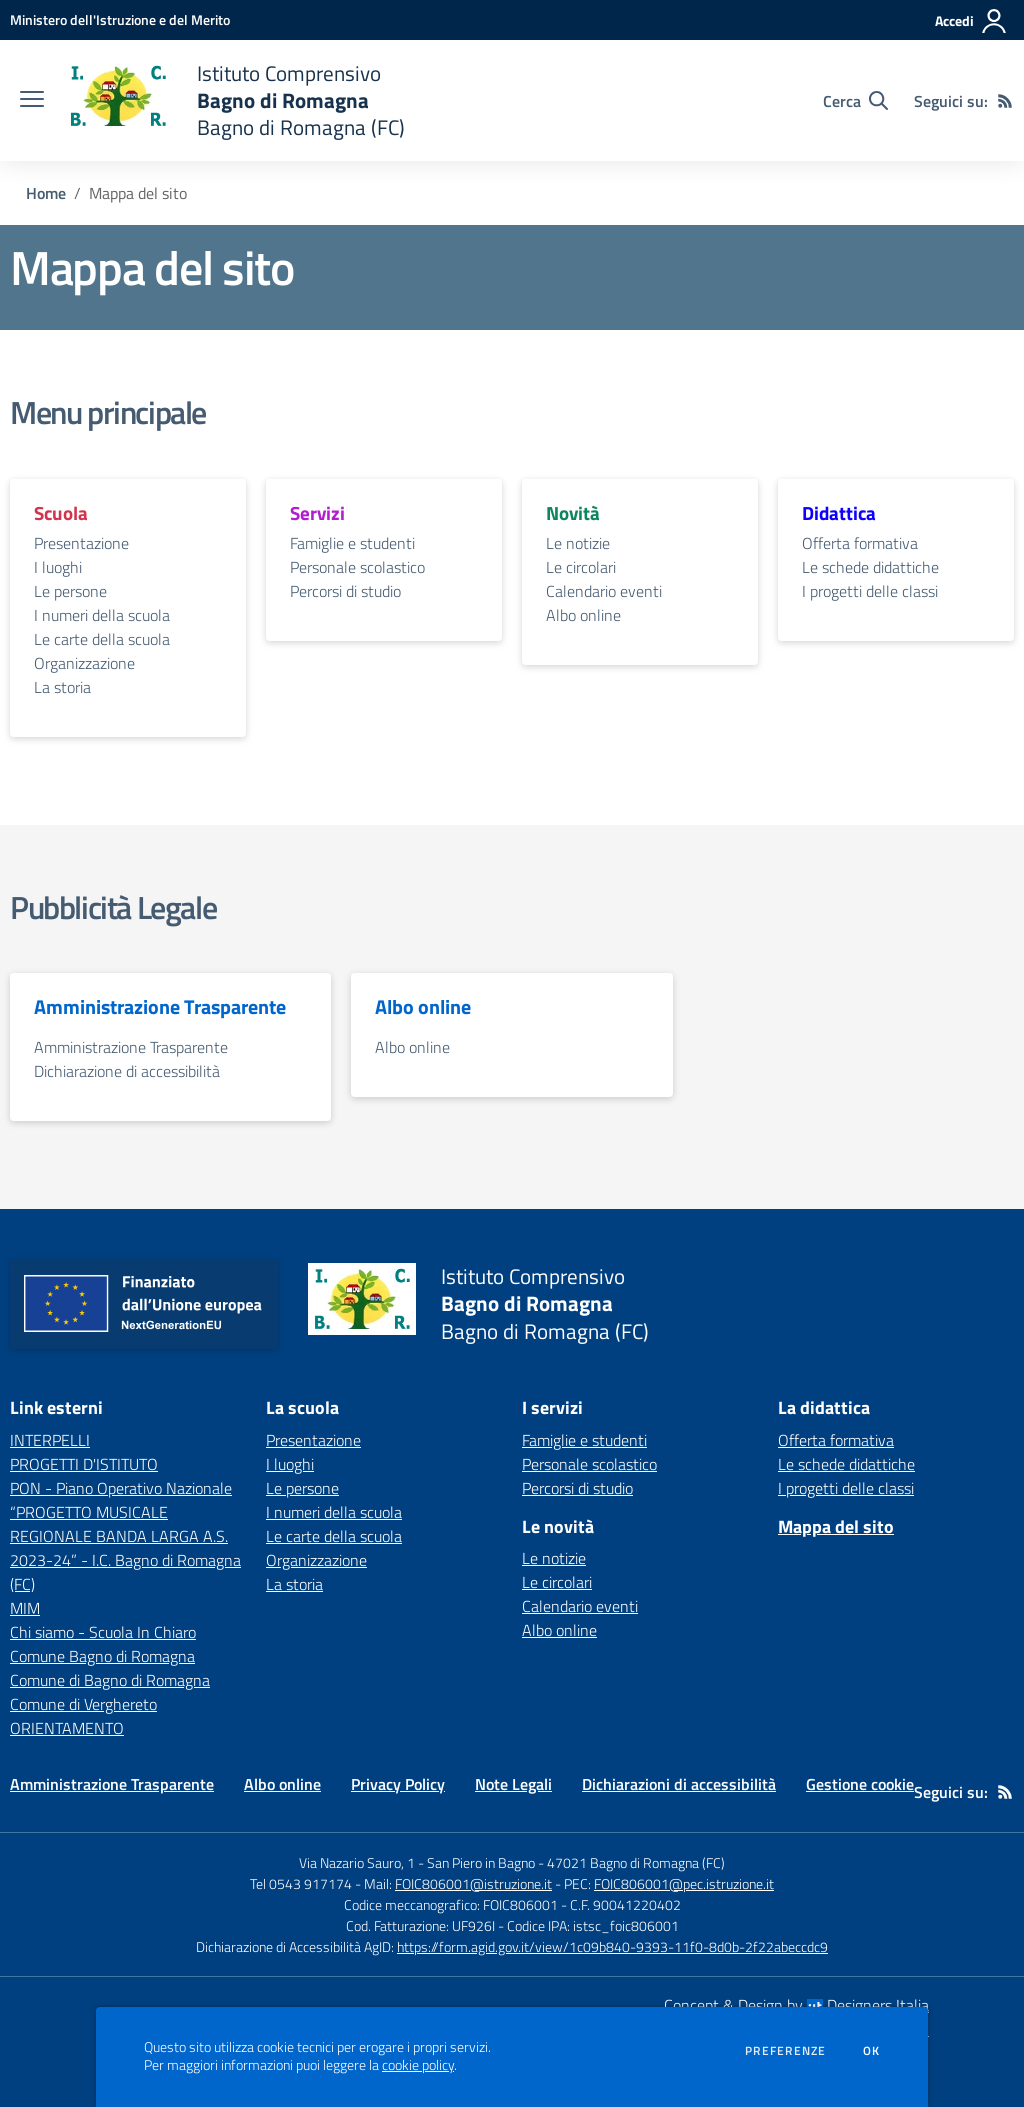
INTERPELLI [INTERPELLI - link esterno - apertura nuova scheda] (50, 1440)
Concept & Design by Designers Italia (796, 2005)
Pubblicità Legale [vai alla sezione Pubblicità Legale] (113, 907)
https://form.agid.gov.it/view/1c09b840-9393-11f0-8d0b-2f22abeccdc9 (612, 1946)
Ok (872, 2051)
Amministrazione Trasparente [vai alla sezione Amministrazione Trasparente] (160, 1007)
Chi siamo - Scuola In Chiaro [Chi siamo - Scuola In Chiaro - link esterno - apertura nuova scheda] (103, 1632)
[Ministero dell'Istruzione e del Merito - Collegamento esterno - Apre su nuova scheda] (120, 19)
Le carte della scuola (102, 639)
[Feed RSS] (1005, 101)
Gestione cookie (860, 1784)
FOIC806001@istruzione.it (473, 1883)
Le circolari (581, 567)
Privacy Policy (398, 1784)
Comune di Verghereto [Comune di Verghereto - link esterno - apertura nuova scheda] (83, 1704)
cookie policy (418, 2065)
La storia (62, 687)
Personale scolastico (357, 567)
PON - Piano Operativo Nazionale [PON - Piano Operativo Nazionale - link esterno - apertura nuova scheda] (121, 1488)
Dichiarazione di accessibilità (127, 1071)
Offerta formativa (860, 543)
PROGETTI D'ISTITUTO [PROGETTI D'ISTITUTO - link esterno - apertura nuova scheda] (84, 1464)
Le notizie (578, 543)
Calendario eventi (604, 591)
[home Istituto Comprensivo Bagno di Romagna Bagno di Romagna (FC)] (234, 100)
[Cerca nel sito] (855, 101)
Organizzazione (84, 663)
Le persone (70, 591)
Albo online (583, 615)
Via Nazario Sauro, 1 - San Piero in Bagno (417, 1862)
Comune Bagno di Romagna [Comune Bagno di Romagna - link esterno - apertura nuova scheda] (102, 1656)
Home (46, 193)
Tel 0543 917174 (301, 1883)
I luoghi (58, 567)
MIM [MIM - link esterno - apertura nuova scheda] (25, 1608)
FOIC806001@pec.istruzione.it (684, 1883)
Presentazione (81, 543)
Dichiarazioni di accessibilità (679, 1784)
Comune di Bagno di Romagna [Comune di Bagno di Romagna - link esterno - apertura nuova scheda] (110, 1680)
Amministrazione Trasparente (131, 1047)
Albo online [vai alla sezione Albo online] (423, 1007)
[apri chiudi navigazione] (32, 101)
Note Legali (513, 1784)
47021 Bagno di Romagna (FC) (636, 1862)
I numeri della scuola (102, 615)
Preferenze (785, 2051)
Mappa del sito (836, 1526)
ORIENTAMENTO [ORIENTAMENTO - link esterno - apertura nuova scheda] (67, 1728)
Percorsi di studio (345, 591)
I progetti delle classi (870, 591)
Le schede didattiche (870, 567)
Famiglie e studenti (352, 543)
